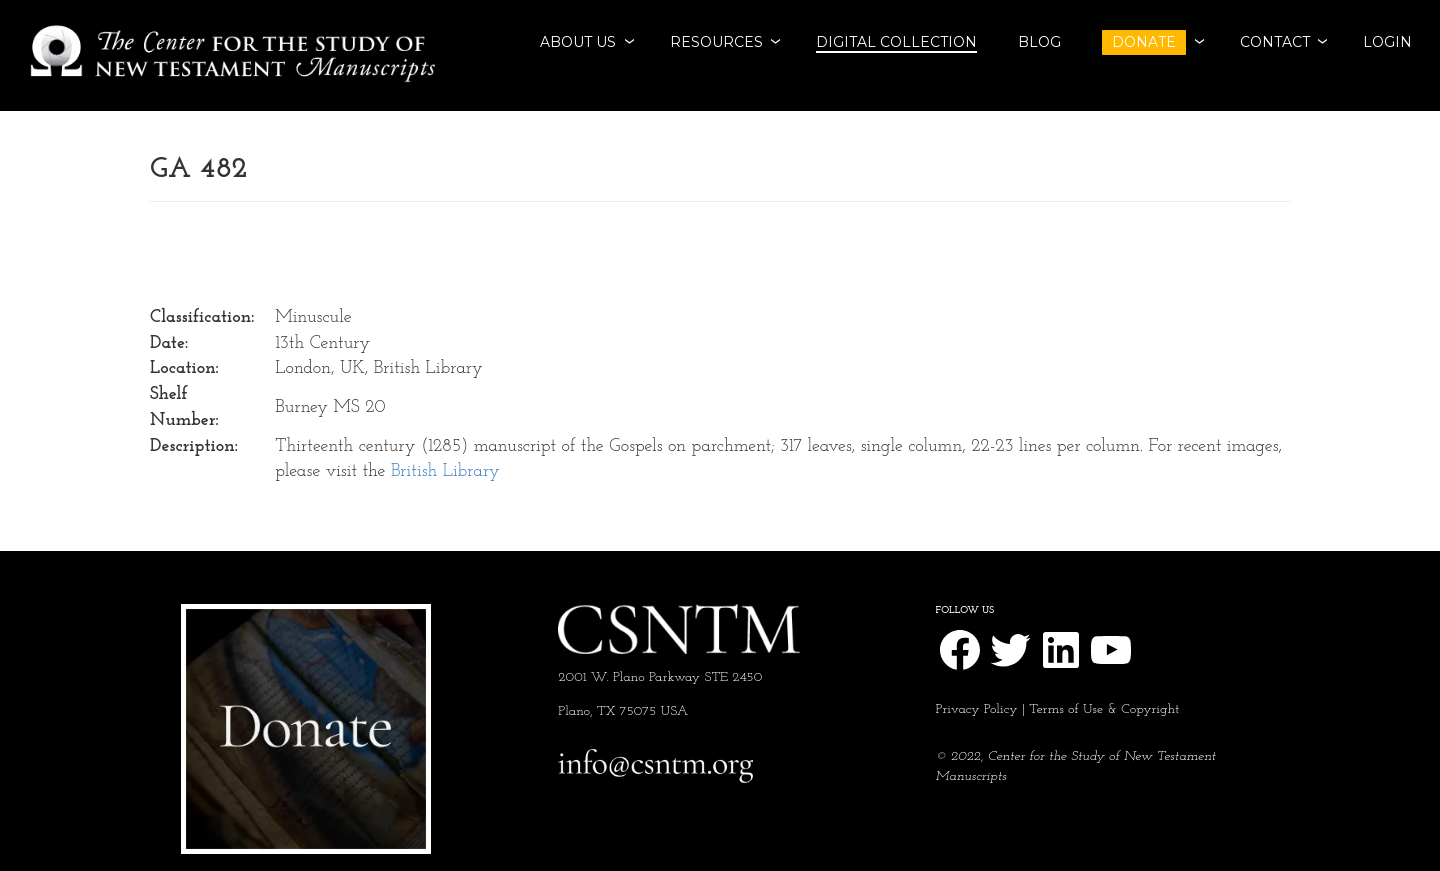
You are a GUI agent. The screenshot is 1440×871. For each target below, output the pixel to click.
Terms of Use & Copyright (1104, 709)
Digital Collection (896, 42)
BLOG (1039, 42)
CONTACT (1275, 42)
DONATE (1144, 42)
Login (1387, 42)
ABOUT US (578, 42)
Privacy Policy (977, 709)
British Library (445, 471)
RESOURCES (716, 42)
